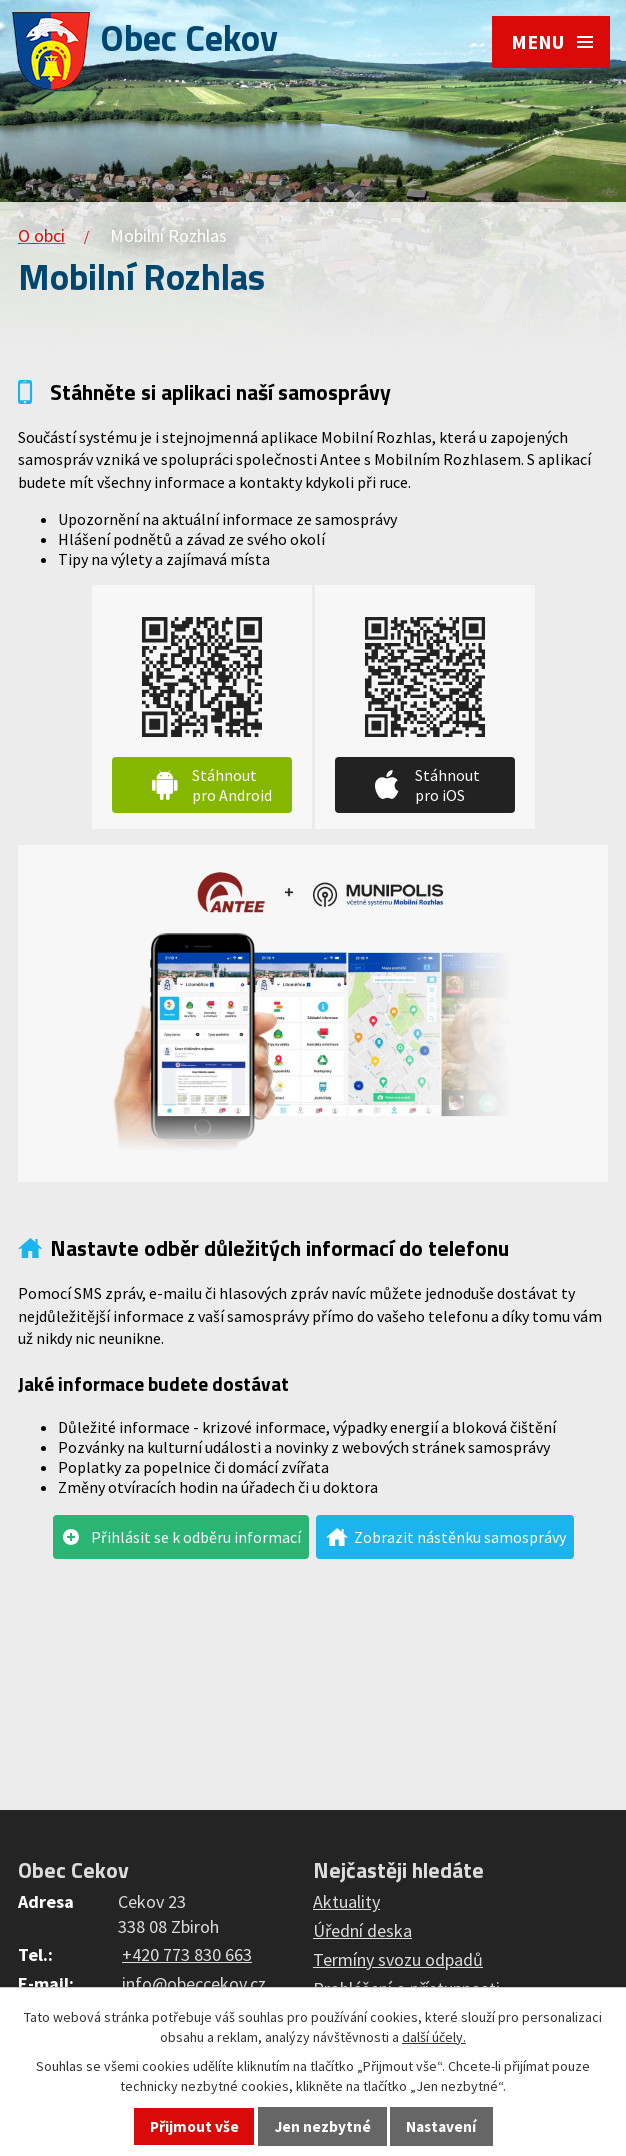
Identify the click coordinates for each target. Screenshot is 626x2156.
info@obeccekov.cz (194, 1983)
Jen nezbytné (323, 2126)
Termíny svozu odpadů (398, 1959)
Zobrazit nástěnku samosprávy (460, 1537)
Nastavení (441, 2126)
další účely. (434, 2037)
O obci (41, 235)
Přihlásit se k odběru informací (196, 1537)
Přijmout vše (194, 2126)
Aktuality (346, 1901)
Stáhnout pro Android (232, 785)
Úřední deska (362, 1930)
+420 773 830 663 (187, 1954)
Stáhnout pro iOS (447, 785)
